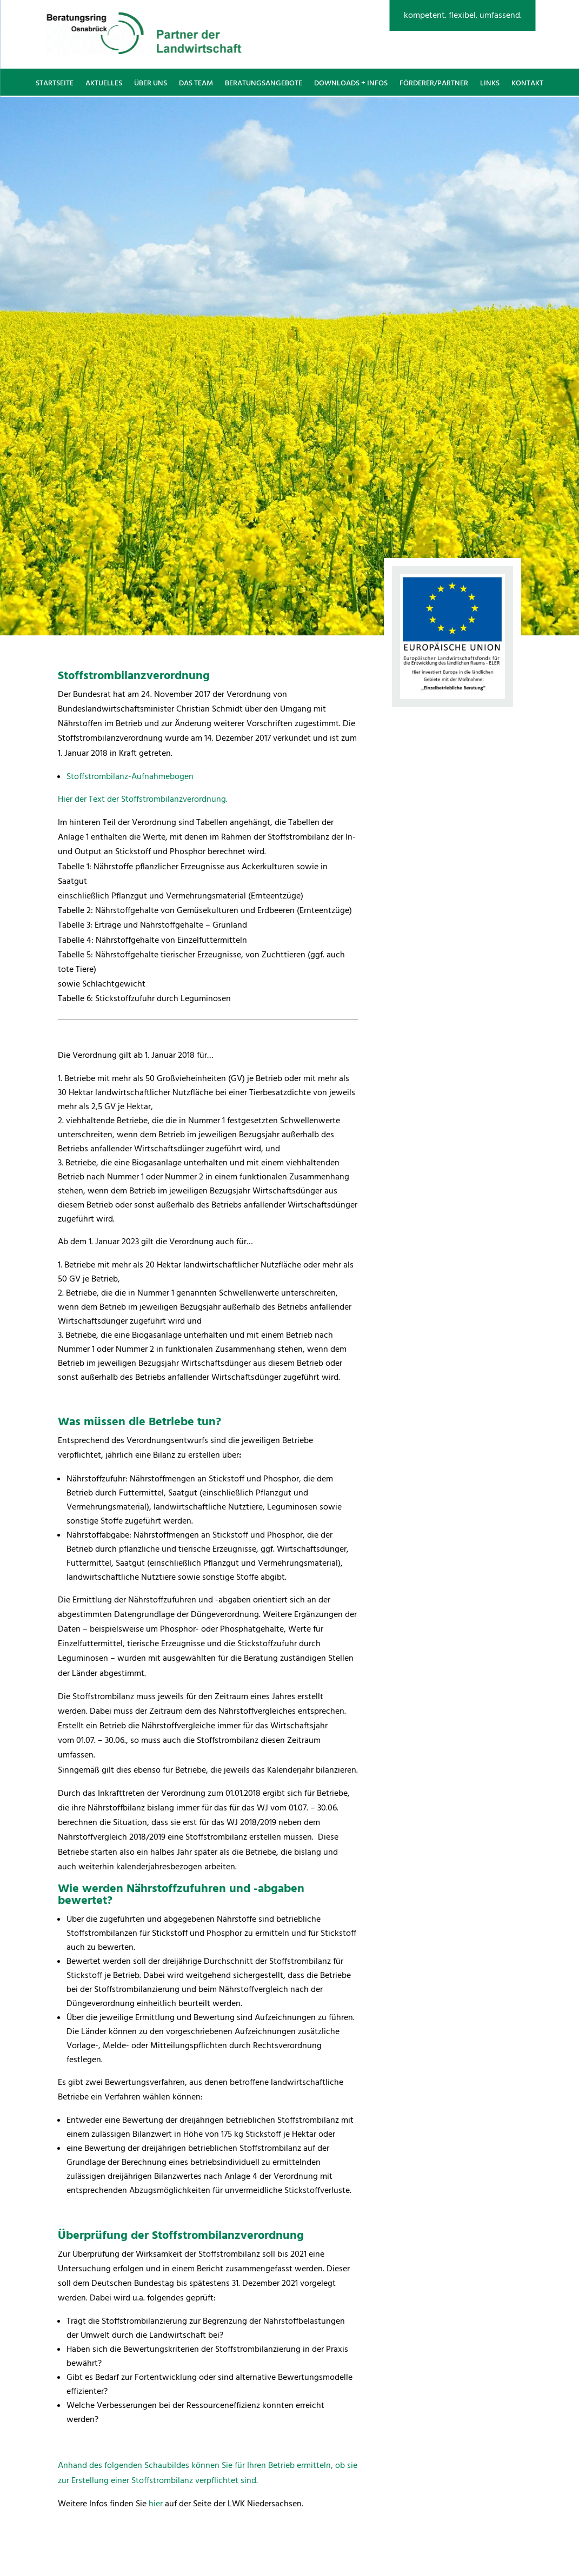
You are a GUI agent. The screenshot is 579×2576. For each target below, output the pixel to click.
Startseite (55, 83)
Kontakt (527, 83)
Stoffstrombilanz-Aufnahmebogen (130, 776)
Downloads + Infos (351, 83)
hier (156, 2504)
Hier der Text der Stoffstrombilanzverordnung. (143, 799)
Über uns (150, 83)
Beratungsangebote (263, 83)
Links (490, 83)
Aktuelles (103, 83)
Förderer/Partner (434, 83)
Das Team (196, 83)
